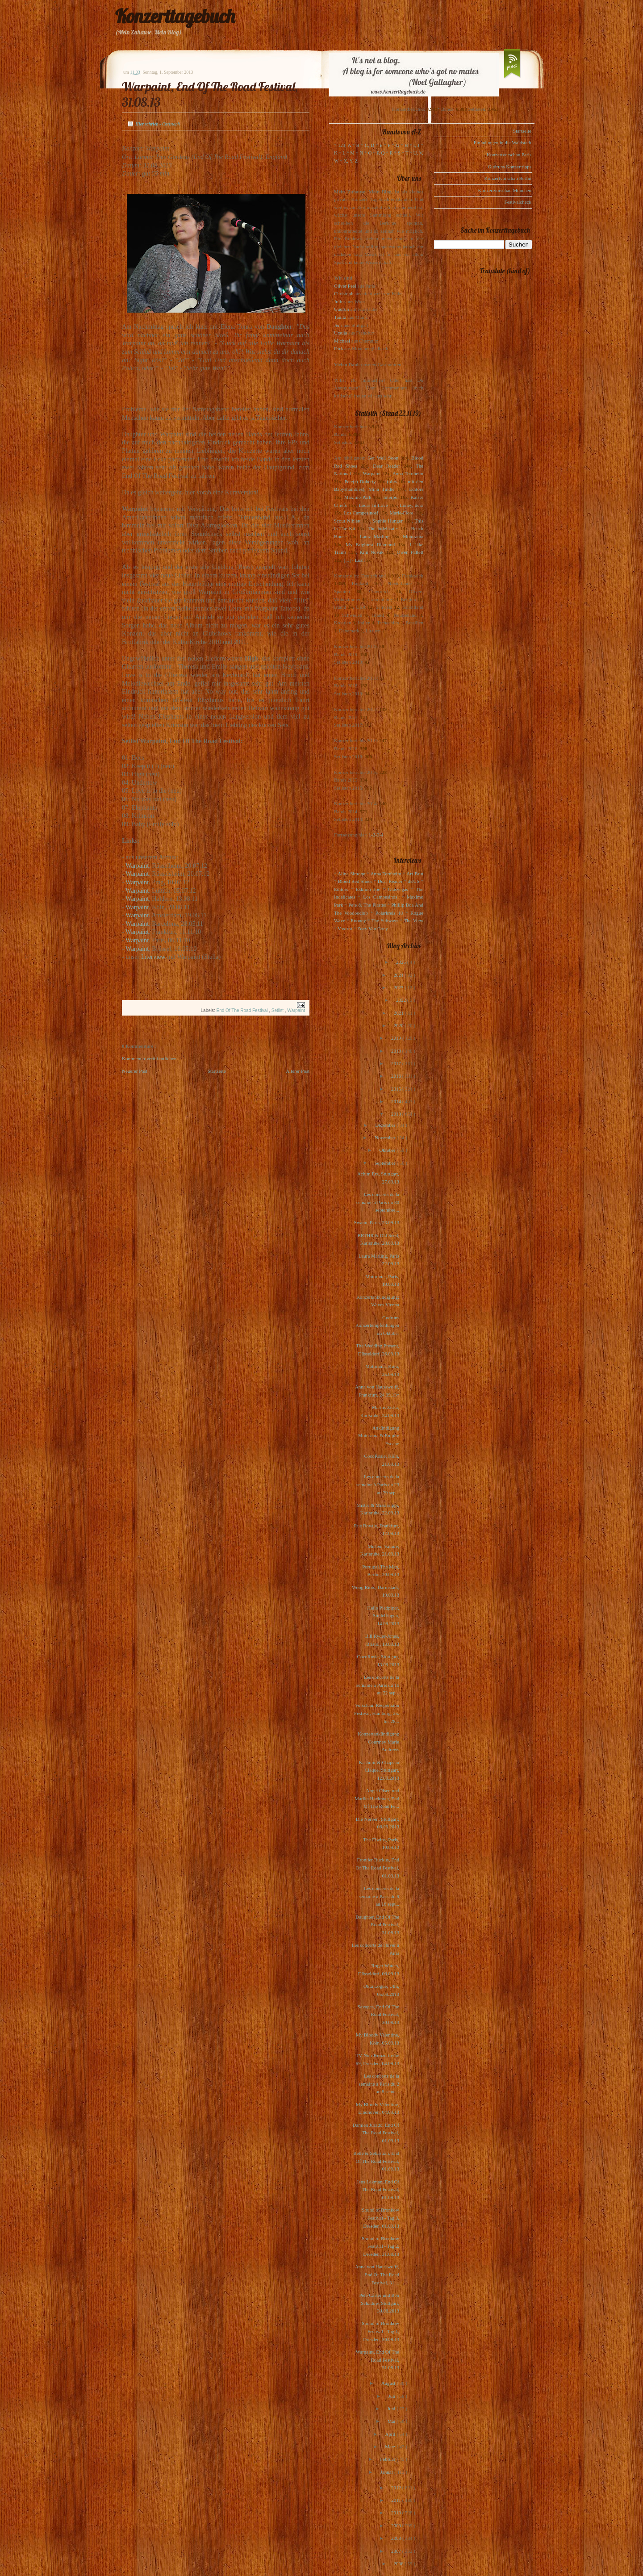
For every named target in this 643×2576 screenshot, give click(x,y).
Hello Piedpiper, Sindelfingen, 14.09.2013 (383, 1615)
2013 (396, 1114)
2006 (399, 2563)
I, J (416, 145)
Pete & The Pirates (367, 904)
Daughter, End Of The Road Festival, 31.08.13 (377, 1924)
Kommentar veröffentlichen (149, 1058)
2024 (399, 975)
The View (413, 920)
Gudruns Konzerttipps (509, 166)
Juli (392, 2396)
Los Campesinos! (361, 512)
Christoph (343, 293)
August (389, 2383)
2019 (396, 1038)
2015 (396, 1088)
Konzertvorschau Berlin (507, 178)
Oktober (388, 1150)
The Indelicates (382, 528)
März (391, 2446)
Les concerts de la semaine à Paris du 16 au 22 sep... (377, 1684)
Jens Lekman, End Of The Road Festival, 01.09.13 (378, 2189)
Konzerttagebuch (175, 16)
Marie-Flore (401, 512)
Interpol (391, 497)
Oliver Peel (345, 286)
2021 (399, 1013)
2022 (401, 1000)
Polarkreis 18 (389, 913)
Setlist (278, 1010)
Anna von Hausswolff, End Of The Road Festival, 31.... (377, 2274)
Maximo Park (358, 497)
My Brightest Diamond (370, 544)
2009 (396, 2525)
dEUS (413, 881)
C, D (369, 145)
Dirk (338, 348)
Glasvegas (398, 889)
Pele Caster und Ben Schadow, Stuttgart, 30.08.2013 (379, 2302)
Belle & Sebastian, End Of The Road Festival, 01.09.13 (376, 2160)
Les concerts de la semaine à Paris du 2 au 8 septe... (379, 2083)
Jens (338, 325)
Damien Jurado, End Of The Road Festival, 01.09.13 (376, 2132)
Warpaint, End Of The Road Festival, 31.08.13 (377, 2359)
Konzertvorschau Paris (509, 154)
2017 (396, 1063)
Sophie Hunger (387, 520)
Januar (387, 2472)
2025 (401, 962)
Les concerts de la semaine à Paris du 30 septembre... (377, 1202)
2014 (396, 1101)
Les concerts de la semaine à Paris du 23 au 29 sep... (377, 1484)
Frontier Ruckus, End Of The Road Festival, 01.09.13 (377, 1867)
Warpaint (137, 865)
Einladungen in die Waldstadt (502, 142)
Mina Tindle (381, 489)
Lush (360, 560)
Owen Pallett (410, 552)
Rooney (358, 920)
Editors (416, 489)
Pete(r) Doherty (360, 481)
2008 (396, 2538)
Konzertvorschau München (504, 190)
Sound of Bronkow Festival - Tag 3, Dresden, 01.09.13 (380, 2217)
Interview (153, 956)
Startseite (217, 1071)
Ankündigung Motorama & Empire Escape (378, 1435)
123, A (344, 145)
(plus (392, 481)
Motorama (413, 536)
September (385, 1163)
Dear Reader (386, 465)
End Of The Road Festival (243, 1010)
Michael (342, 340)
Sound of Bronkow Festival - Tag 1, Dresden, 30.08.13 (380, 2331)
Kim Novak (371, 552)
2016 (396, 1076)
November (386, 1137)
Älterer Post (297, 1071)
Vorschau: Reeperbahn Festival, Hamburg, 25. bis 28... (376, 1712)
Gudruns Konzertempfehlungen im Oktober (377, 1325)
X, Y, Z (350, 160)
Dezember (386, 1125)
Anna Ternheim (407, 473)
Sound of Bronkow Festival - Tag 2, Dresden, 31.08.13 (380, 2246)
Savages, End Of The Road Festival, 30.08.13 (378, 2014)
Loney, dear (411, 505)
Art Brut (414, 873)
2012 (396, 2487)
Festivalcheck (518, 202)
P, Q (380, 152)
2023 (399, 987)
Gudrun (341, 309)
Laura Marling (374, 536)
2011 (396, 2500)
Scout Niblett (347, 520)
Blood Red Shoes (355, 881)
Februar (388, 2459)
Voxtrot (345, 928)
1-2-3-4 (376, 834)
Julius (340, 301)
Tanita (340, 317)
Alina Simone (351, 873)
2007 (396, 2551)
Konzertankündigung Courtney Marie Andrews (378, 1741)
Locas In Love (373, 505)
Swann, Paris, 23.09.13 (376, 1222)
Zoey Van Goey (372, 928)
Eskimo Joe (368, 889)
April (391, 2434)
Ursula (340, 332)
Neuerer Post (134, 1071)
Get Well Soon (382, 457)
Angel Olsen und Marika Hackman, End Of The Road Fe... (377, 1798)
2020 (399, 1025)
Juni (392, 2408)
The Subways (385, 920)
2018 (396, 1051)
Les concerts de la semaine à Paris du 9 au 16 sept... (379, 1896)
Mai (392, 2421)
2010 (396, 2512)
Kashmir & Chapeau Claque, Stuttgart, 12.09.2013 (379, 1770)
